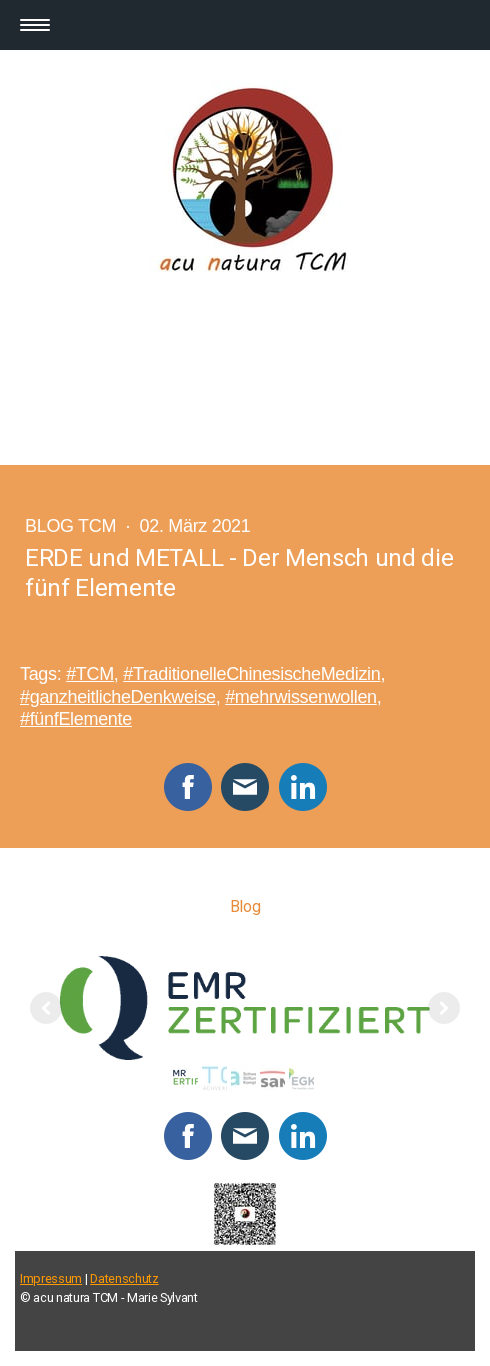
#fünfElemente (76, 719)
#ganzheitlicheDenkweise (118, 697)
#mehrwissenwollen (301, 697)
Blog (245, 906)
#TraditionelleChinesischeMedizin (251, 674)
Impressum (51, 1278)
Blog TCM (73, 526)
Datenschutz (124, 1278)
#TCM (90, 674)
